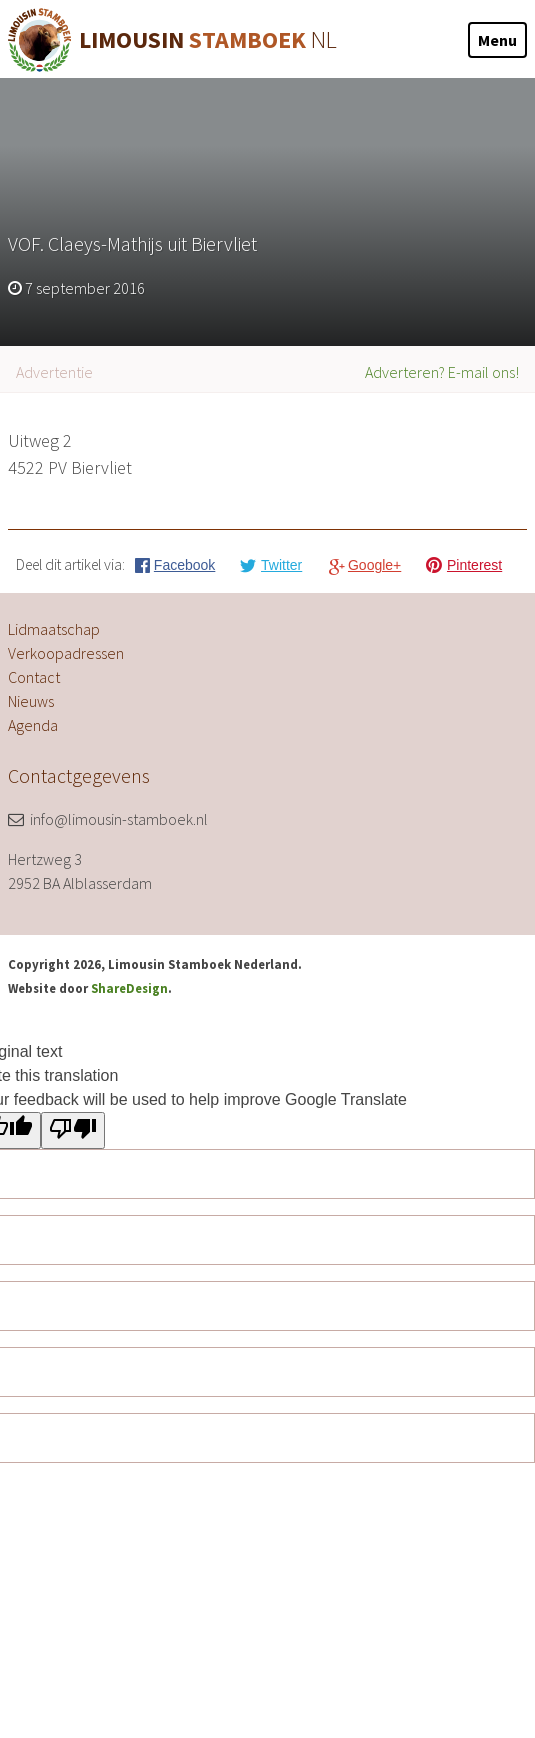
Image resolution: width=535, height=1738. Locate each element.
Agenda (33, 725)
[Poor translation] (73, 1130)
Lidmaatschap (54, 629)
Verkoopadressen (66, 653)
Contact (34, 677)
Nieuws (31, 701)
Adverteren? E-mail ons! (442, 372)
